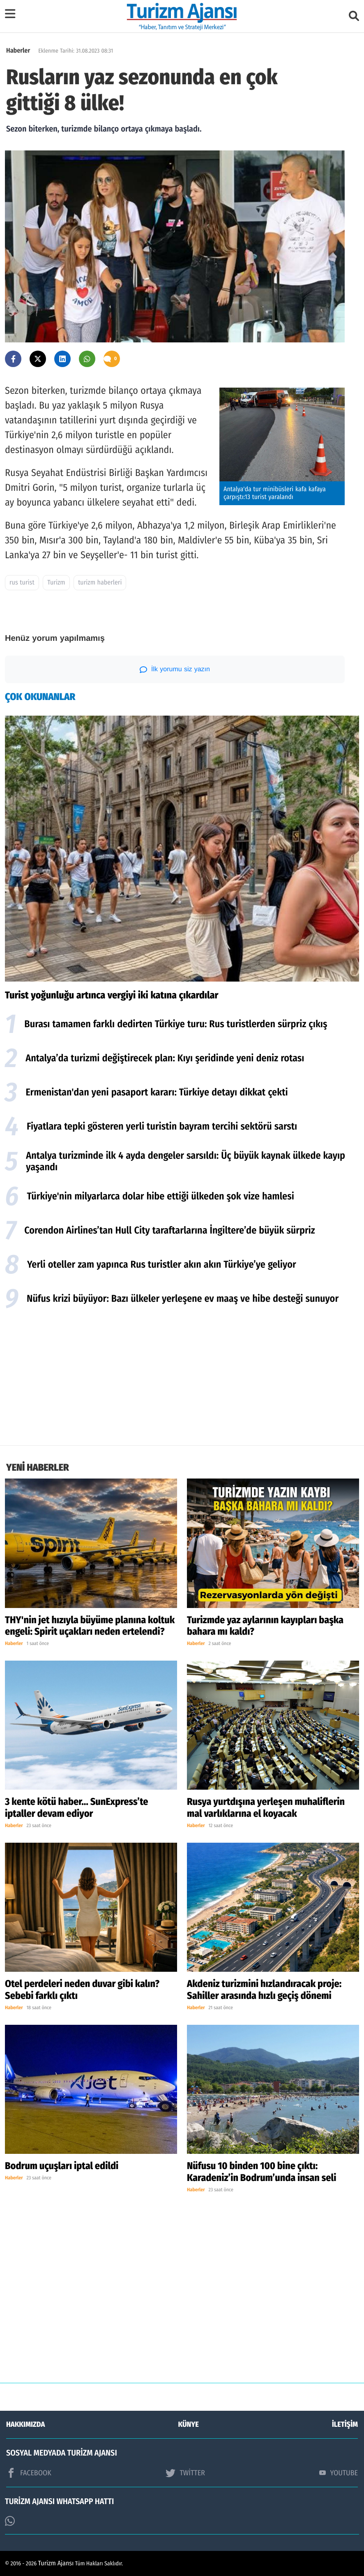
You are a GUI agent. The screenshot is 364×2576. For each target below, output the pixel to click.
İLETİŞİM (345, 2424)
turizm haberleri (100, 583)
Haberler (18, 51)
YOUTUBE (338, 2472)
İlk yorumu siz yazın (175, 669)
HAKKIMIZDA (25, 2424)
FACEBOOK (28, 2473)
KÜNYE (188, 2424)
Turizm (56, 583)
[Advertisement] (182, 1379)
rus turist (22, 583)
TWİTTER (185, 2473)
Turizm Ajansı (56, 2563)
